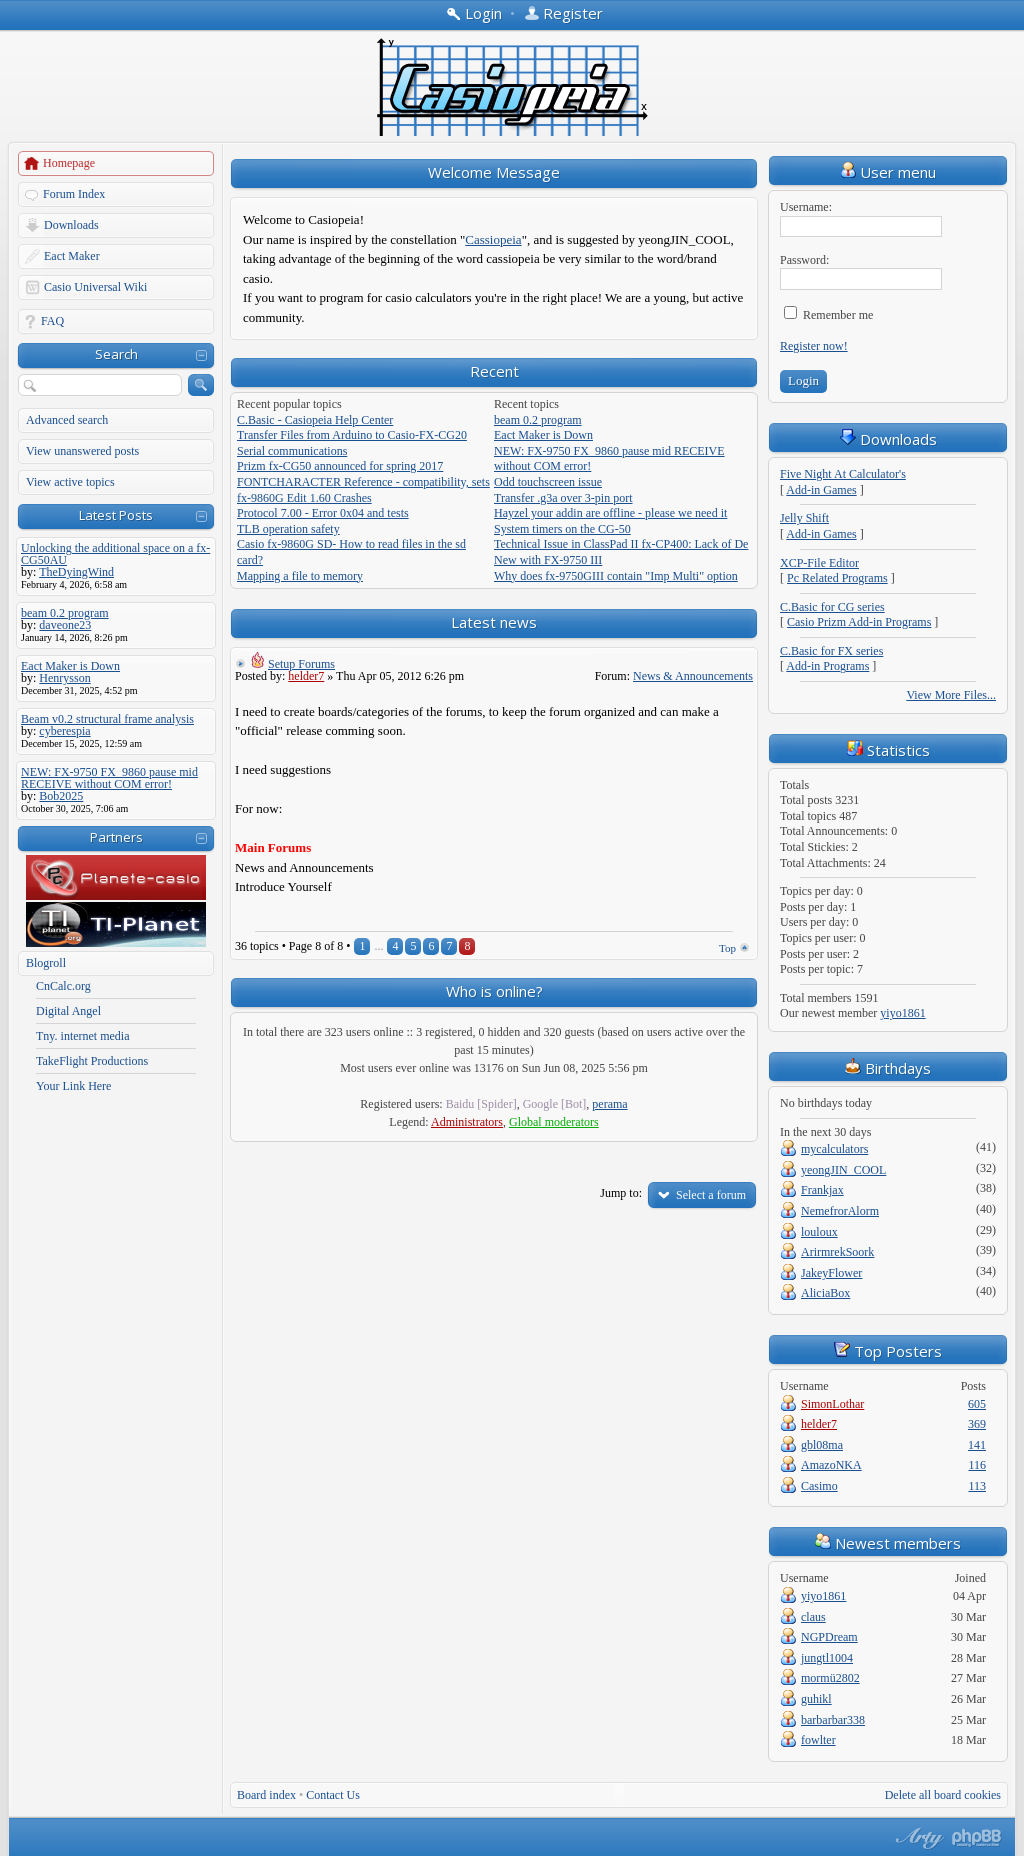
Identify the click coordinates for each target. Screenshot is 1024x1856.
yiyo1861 (902, 1013)
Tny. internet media (83, 1036)
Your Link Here (73, 1086)
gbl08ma (822, 1445)
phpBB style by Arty (917, 1838)
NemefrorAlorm (840, 1211)
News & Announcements (693, 676)
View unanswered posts (82, 451)
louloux (819, 1232)
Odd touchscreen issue (548, 482)
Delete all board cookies (943, 1795)
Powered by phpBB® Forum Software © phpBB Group (977, 1838)
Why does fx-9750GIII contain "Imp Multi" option (616, 576)
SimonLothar (832, 1404)
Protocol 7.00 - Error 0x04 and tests (323, 513)
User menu (888, 172)
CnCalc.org (63, 986)
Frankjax (822, 1190)
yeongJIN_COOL (843, 1170)
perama (609, 1104)
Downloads (71, 225)
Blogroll (46, 963)
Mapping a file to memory (300, 576)
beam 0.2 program (538, 420)
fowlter (818, 1740)
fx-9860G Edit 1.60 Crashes (304, 498)
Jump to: (621, 1193)
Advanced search (67, 420)
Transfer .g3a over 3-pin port (563, 498)
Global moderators (554, 1122)
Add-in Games (821, 490)
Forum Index (74, 194)
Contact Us (333, 1795)
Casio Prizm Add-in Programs (859, 622)
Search (116, 354)
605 (977, 1404)
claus (813, 1617)
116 (977, 1465)
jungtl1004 (827, 1658)
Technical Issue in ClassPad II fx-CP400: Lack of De (621, 544)
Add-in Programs (827, 666)
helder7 (306, 676)
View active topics (70, 482)
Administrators (467, 1122)
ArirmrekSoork (837, 1252)
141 (977, 1445)
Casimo (819, 1486)
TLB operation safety (288, 529)
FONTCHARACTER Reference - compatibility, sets (363, 482)
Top (727, 948)
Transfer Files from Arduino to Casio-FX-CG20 (352, 435)
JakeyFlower (831, 1273)
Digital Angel (68, 1011)
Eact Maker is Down (543, 435)
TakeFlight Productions (92, 1061)
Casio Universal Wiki (95, 287)
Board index (266, 1795)
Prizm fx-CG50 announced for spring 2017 (340, 466)
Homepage (69, 163)
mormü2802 (830, 1678)
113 (977, 1486)
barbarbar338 (833, 1720)
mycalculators (834, 1149)
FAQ (52, 321)
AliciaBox (825, 1293)
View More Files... (951, 695)
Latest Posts (116, 515)
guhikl (816, 1699)
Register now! (814, 346)
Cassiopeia (493, 239)
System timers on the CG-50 (562, 529)
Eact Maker (72, 256)
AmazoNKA (831, 1465)
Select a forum (711, 1195)
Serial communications (292, 451)
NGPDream (829, 1637)
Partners (116, 837)
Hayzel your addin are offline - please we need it (610, 513)
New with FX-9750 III (548, 560)
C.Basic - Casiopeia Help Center (315, 420)
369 (977, 1424)
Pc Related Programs (837, 578)
